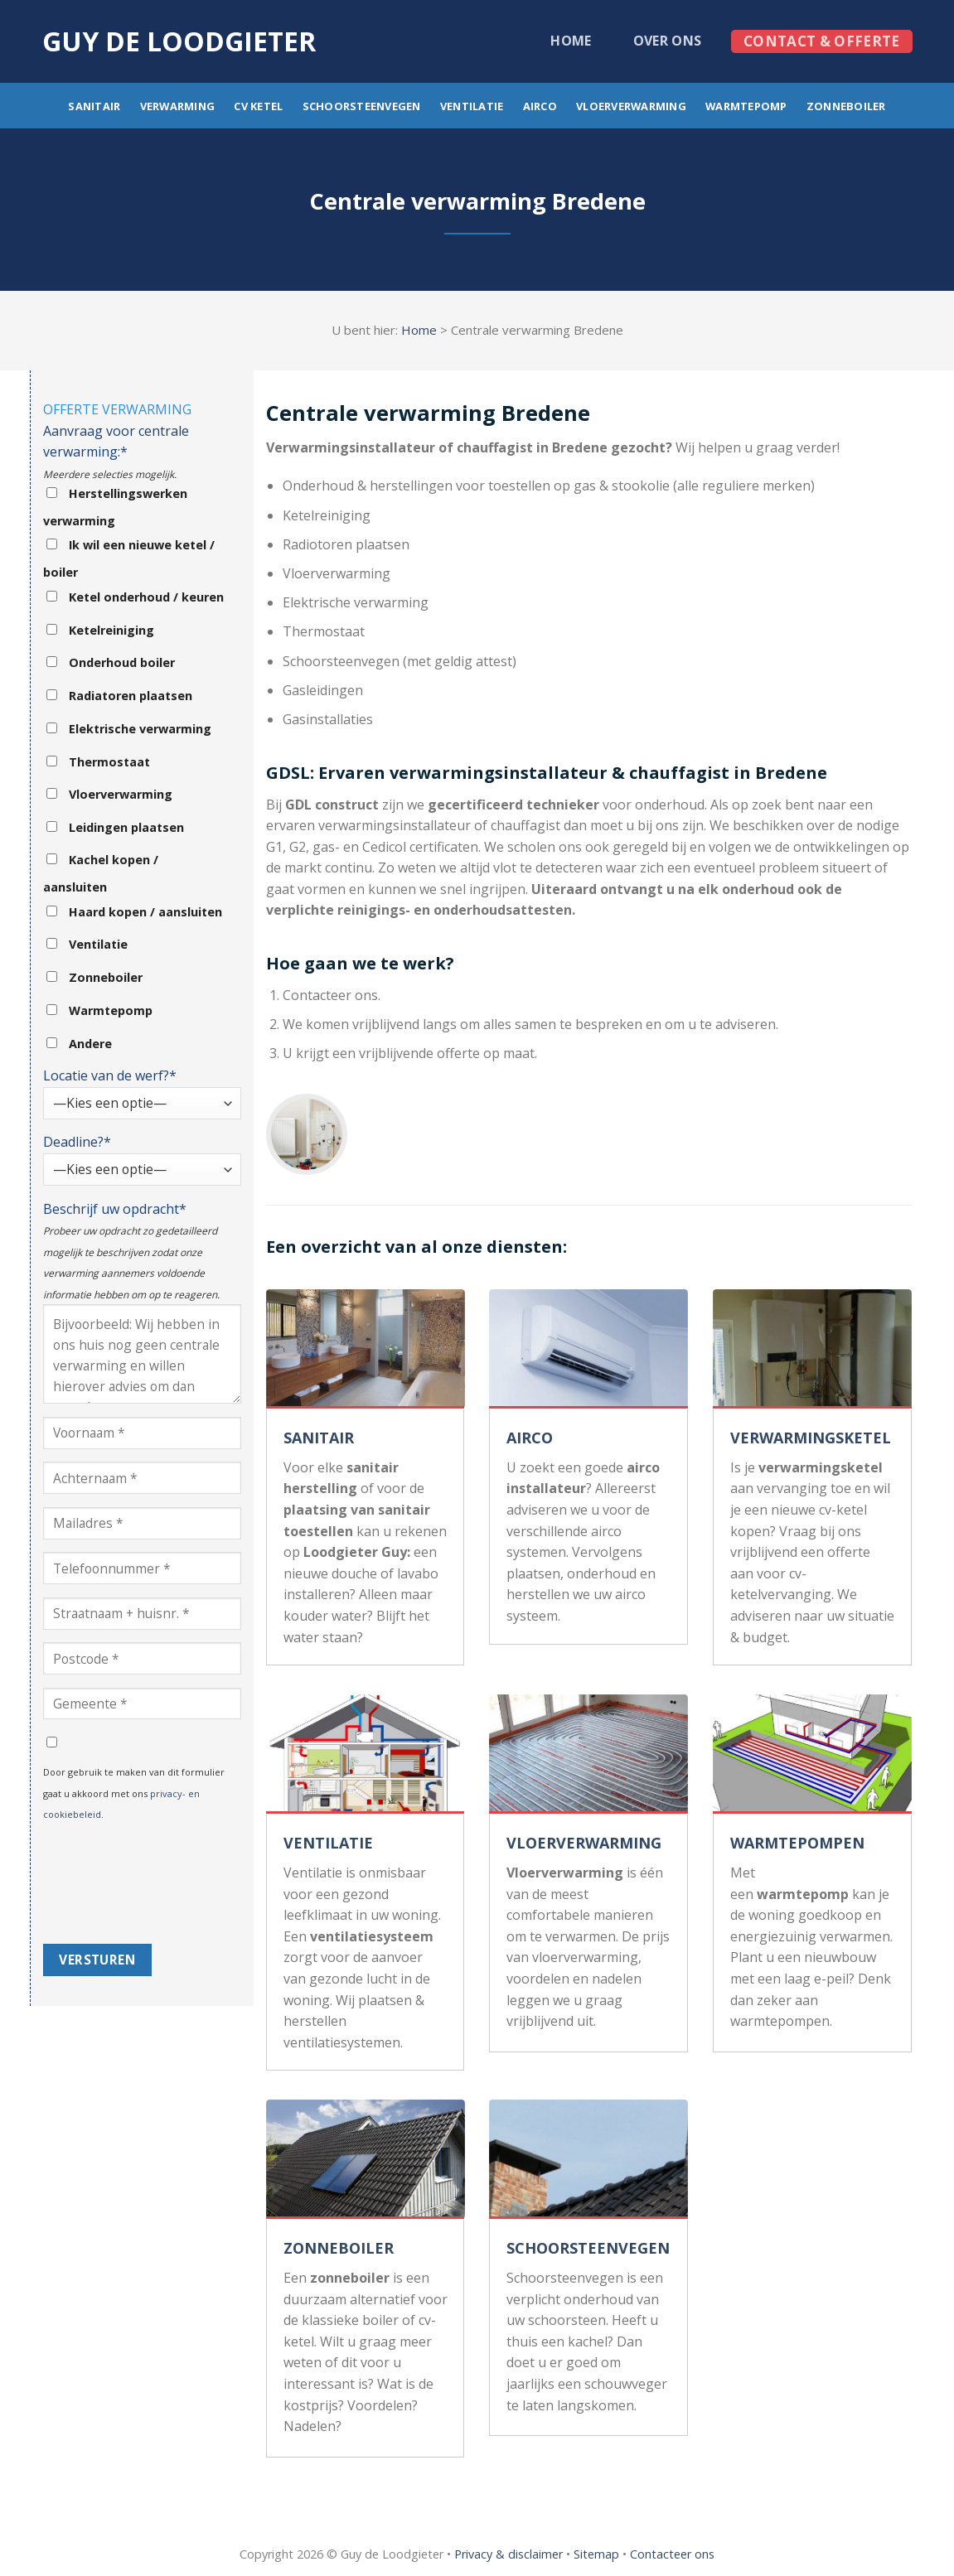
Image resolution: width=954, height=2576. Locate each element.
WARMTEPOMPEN (797, 1843)
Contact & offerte (821, 41)
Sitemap (596, 2554)
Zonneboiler (846, 106)
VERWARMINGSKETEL (810, 1437)
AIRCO (529, 1437)
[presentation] (111, 1884)
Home (570, 40)
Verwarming (177, 106)
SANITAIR (318, 1437)
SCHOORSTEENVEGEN (588, 2248)
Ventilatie (472, 106)
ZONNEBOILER (338, 2248)
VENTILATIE (328, 1843)
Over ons (667, 40)
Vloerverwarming (631, 106)
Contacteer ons (672, 2554)
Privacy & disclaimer (508, 2554)
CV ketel (258, 106)
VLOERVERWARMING (583, 1843)
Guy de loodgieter (179, 41)
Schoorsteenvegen (362, 106)
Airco (540, 106)
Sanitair (94, 106)
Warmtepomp (746, 106)
